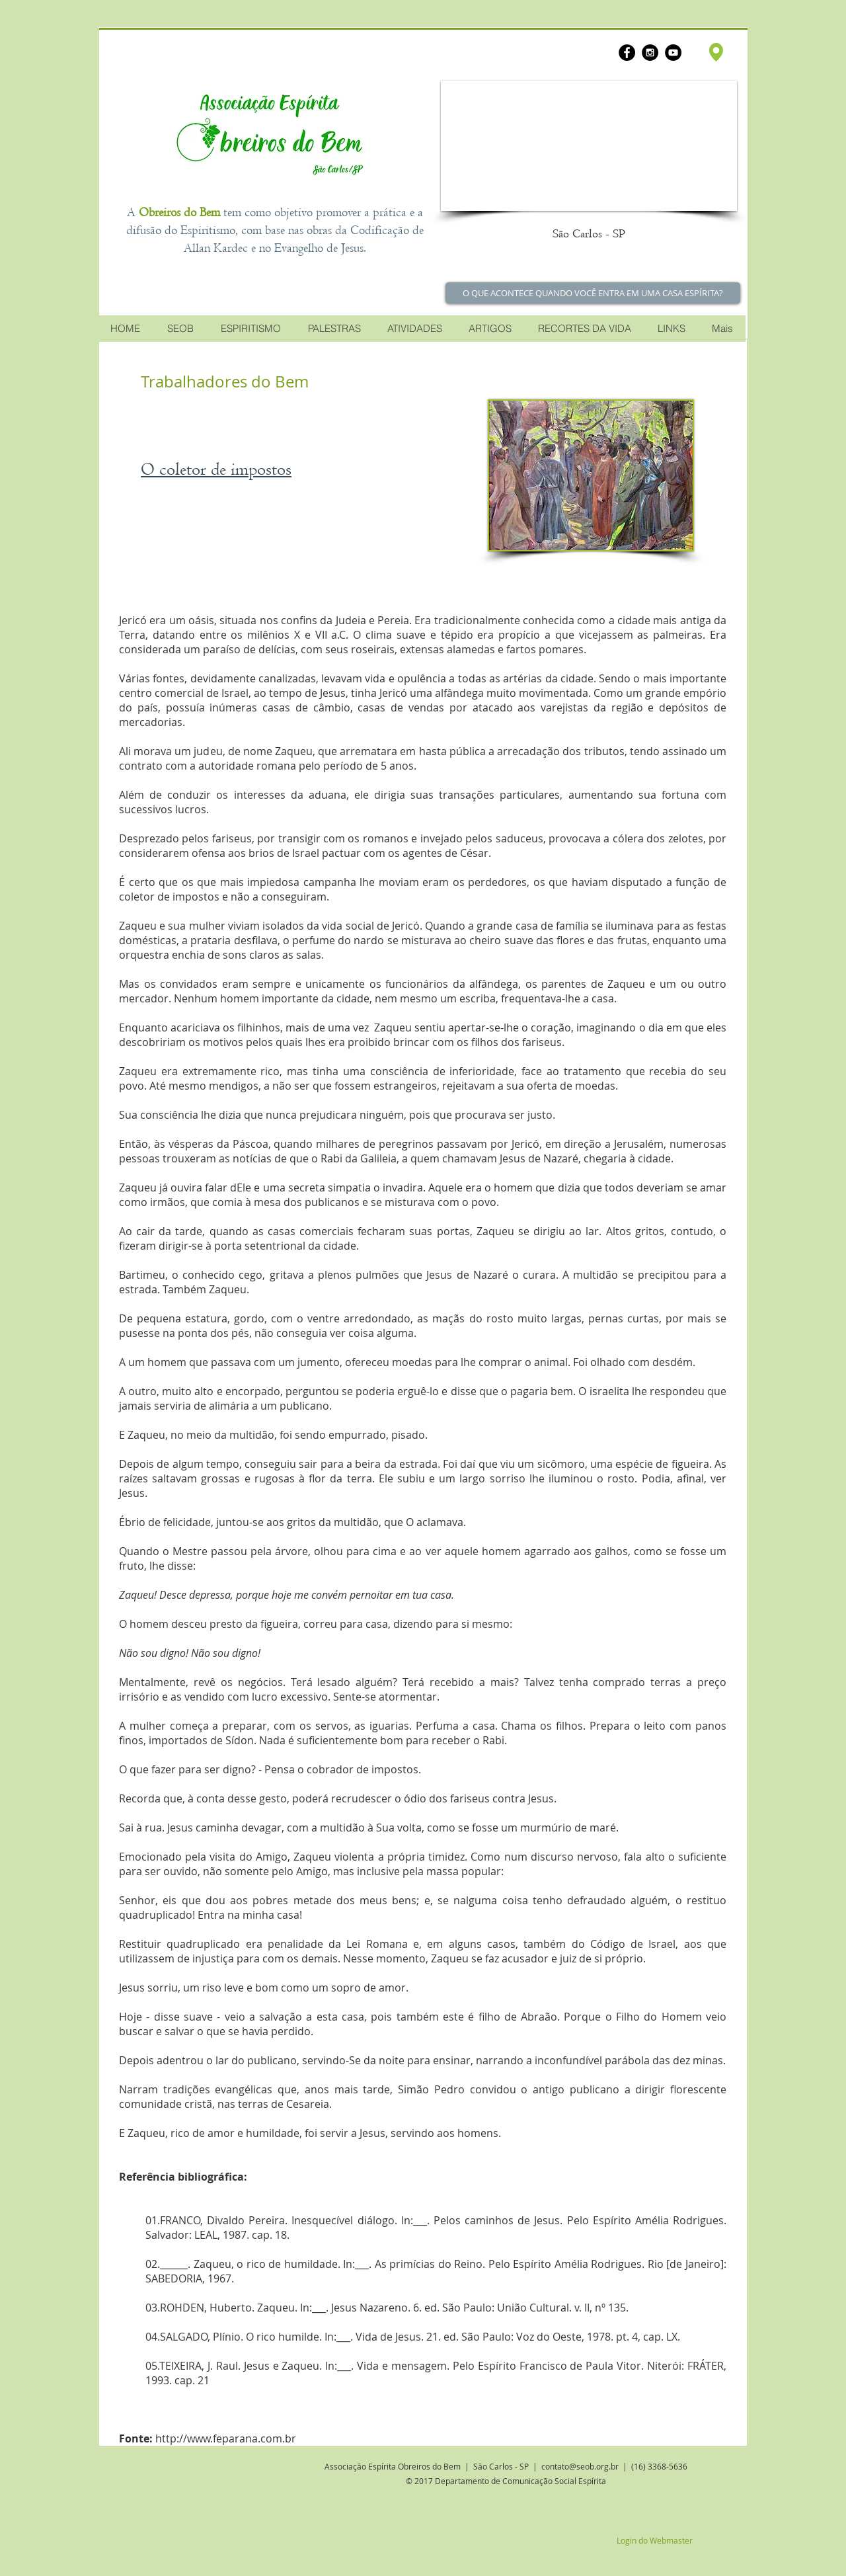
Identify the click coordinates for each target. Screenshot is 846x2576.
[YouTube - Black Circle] (673, 52)
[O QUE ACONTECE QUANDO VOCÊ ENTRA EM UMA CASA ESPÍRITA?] (592, 292)
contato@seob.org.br (580, 2466)
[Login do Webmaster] (654, 2540)
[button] (589, 146)
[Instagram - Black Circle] (650, 52)
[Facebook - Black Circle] (627, 52)
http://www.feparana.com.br (225, 2438)
